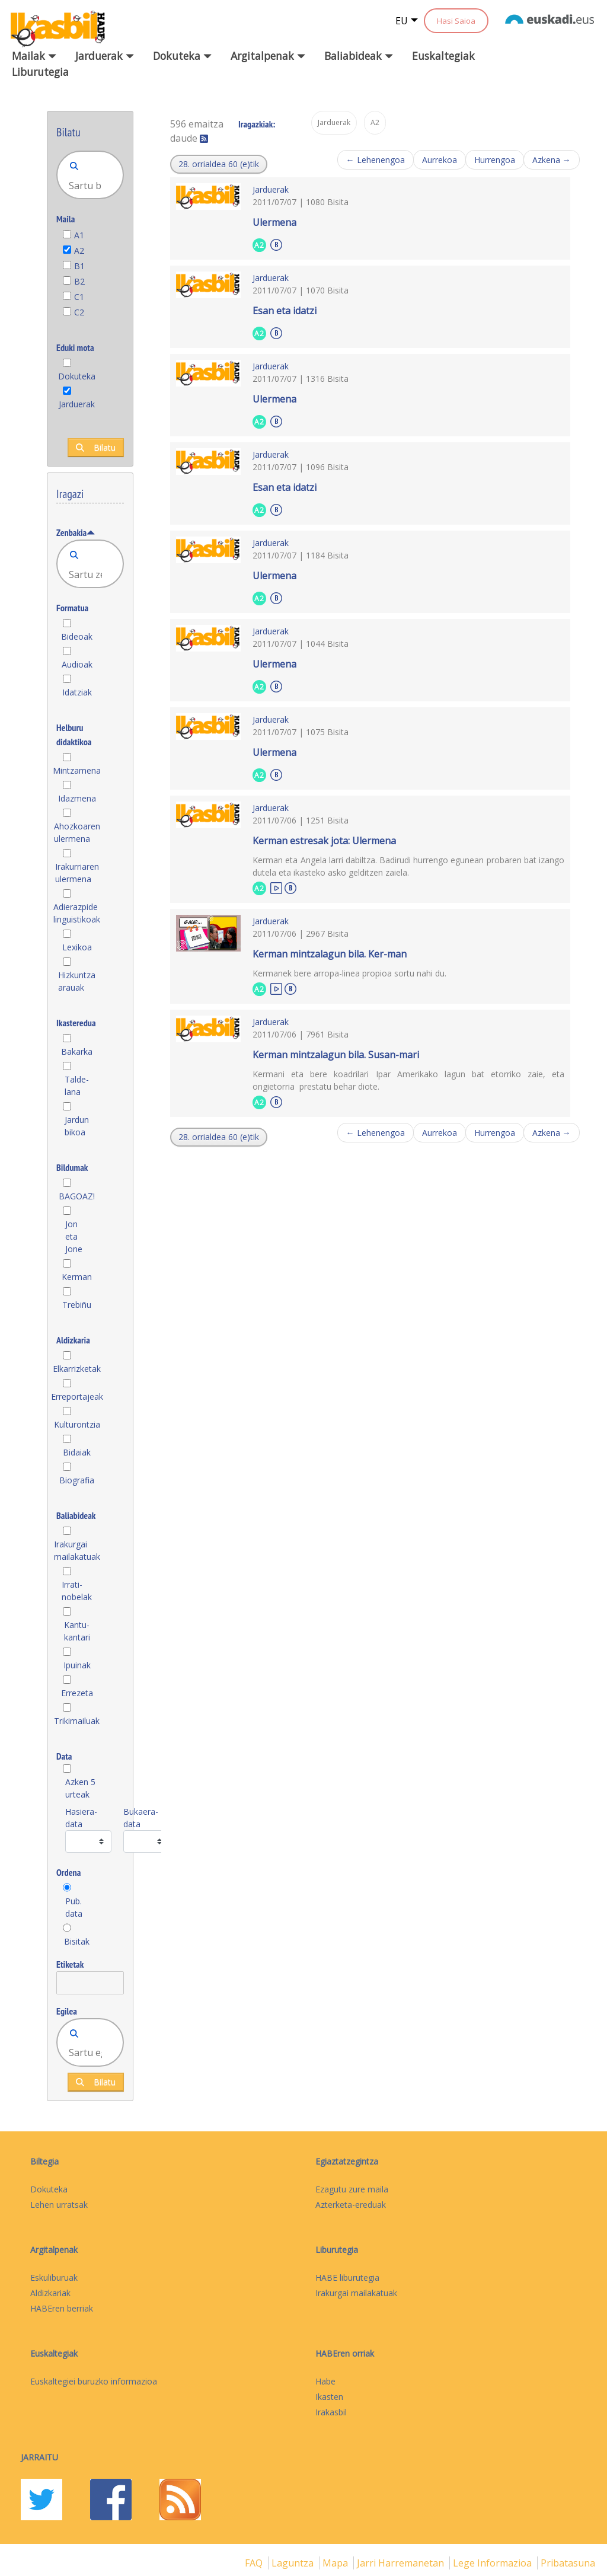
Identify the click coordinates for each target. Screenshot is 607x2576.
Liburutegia (40, 72)
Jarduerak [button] (104, 56)
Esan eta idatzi (285, 310)
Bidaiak (76, 1452)
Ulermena (274, 222)
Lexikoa (76, 947)
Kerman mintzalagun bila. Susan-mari (336, 1054)
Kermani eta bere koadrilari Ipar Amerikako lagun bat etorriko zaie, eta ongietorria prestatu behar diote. (408, 1080)
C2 (79, 312)
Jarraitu (39, 2457)
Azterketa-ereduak (350, 2204)
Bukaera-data (140, 1818)
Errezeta (76, 1693)
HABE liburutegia (347, 2277)
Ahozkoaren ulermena (76, 832)
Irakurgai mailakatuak (76, 1550)
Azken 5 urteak (80, 1788)
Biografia (76, 1480)
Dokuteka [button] (182, 56)
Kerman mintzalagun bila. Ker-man (330, 953)
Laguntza (293, 2562)
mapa (336, 2562)
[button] (218, 164)
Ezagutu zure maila (351, 2189)
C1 (79, 296)
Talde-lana (76, 1085)
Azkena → (551, 159)
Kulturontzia (76, 1424)
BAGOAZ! (76, 1196)
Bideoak (76, 636)
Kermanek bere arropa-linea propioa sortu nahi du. (349, 973)
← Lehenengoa (375, 159)
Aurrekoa (439, 159)
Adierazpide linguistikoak (76, 913)
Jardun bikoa (76, 1126)
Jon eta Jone (73, 1236)
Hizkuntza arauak (76, 981)
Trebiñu (76, 1304)
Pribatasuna (568, 2562)
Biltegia (44, 2161)
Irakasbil (331, 2412)
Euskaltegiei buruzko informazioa (93, 2381)
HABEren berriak (61, 2308)
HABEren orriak (344, 2353)
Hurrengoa (494, 159)
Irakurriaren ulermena (76, 873)
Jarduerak (76, 404)
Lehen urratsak (59, 2204)
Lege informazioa (493, 2562)
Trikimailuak (76, 1720)
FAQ (255, 2562)
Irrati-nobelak (76, 1591)
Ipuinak (76, 1665)
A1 (79, 235)
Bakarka (76, 1051)
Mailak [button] (34, 56)
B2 (79, 281)
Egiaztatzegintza (346, 2161)
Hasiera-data (81, 1818)
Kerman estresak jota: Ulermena (324, 840)
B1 (79, 266)
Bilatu (96, 447)
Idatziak (76, 692)
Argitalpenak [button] (268, 56)
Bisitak (76, 1941)
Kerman (76, 1276)
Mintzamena (76, 770)
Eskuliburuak (54, 2277)
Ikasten (329, 2396)
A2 (79, 250)
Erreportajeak (76, 1396)
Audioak (76, 664)
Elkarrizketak (76, 1368)
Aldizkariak (50, 2293)
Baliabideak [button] (358, 56)
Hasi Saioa (456, 20)
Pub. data (73, 1907)
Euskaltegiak (443, 56)
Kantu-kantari (76, 1631)
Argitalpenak (54, 2249)
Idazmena (76, 798)
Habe (325, 2381)
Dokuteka (76, 376)
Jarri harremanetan (401, 2562)
